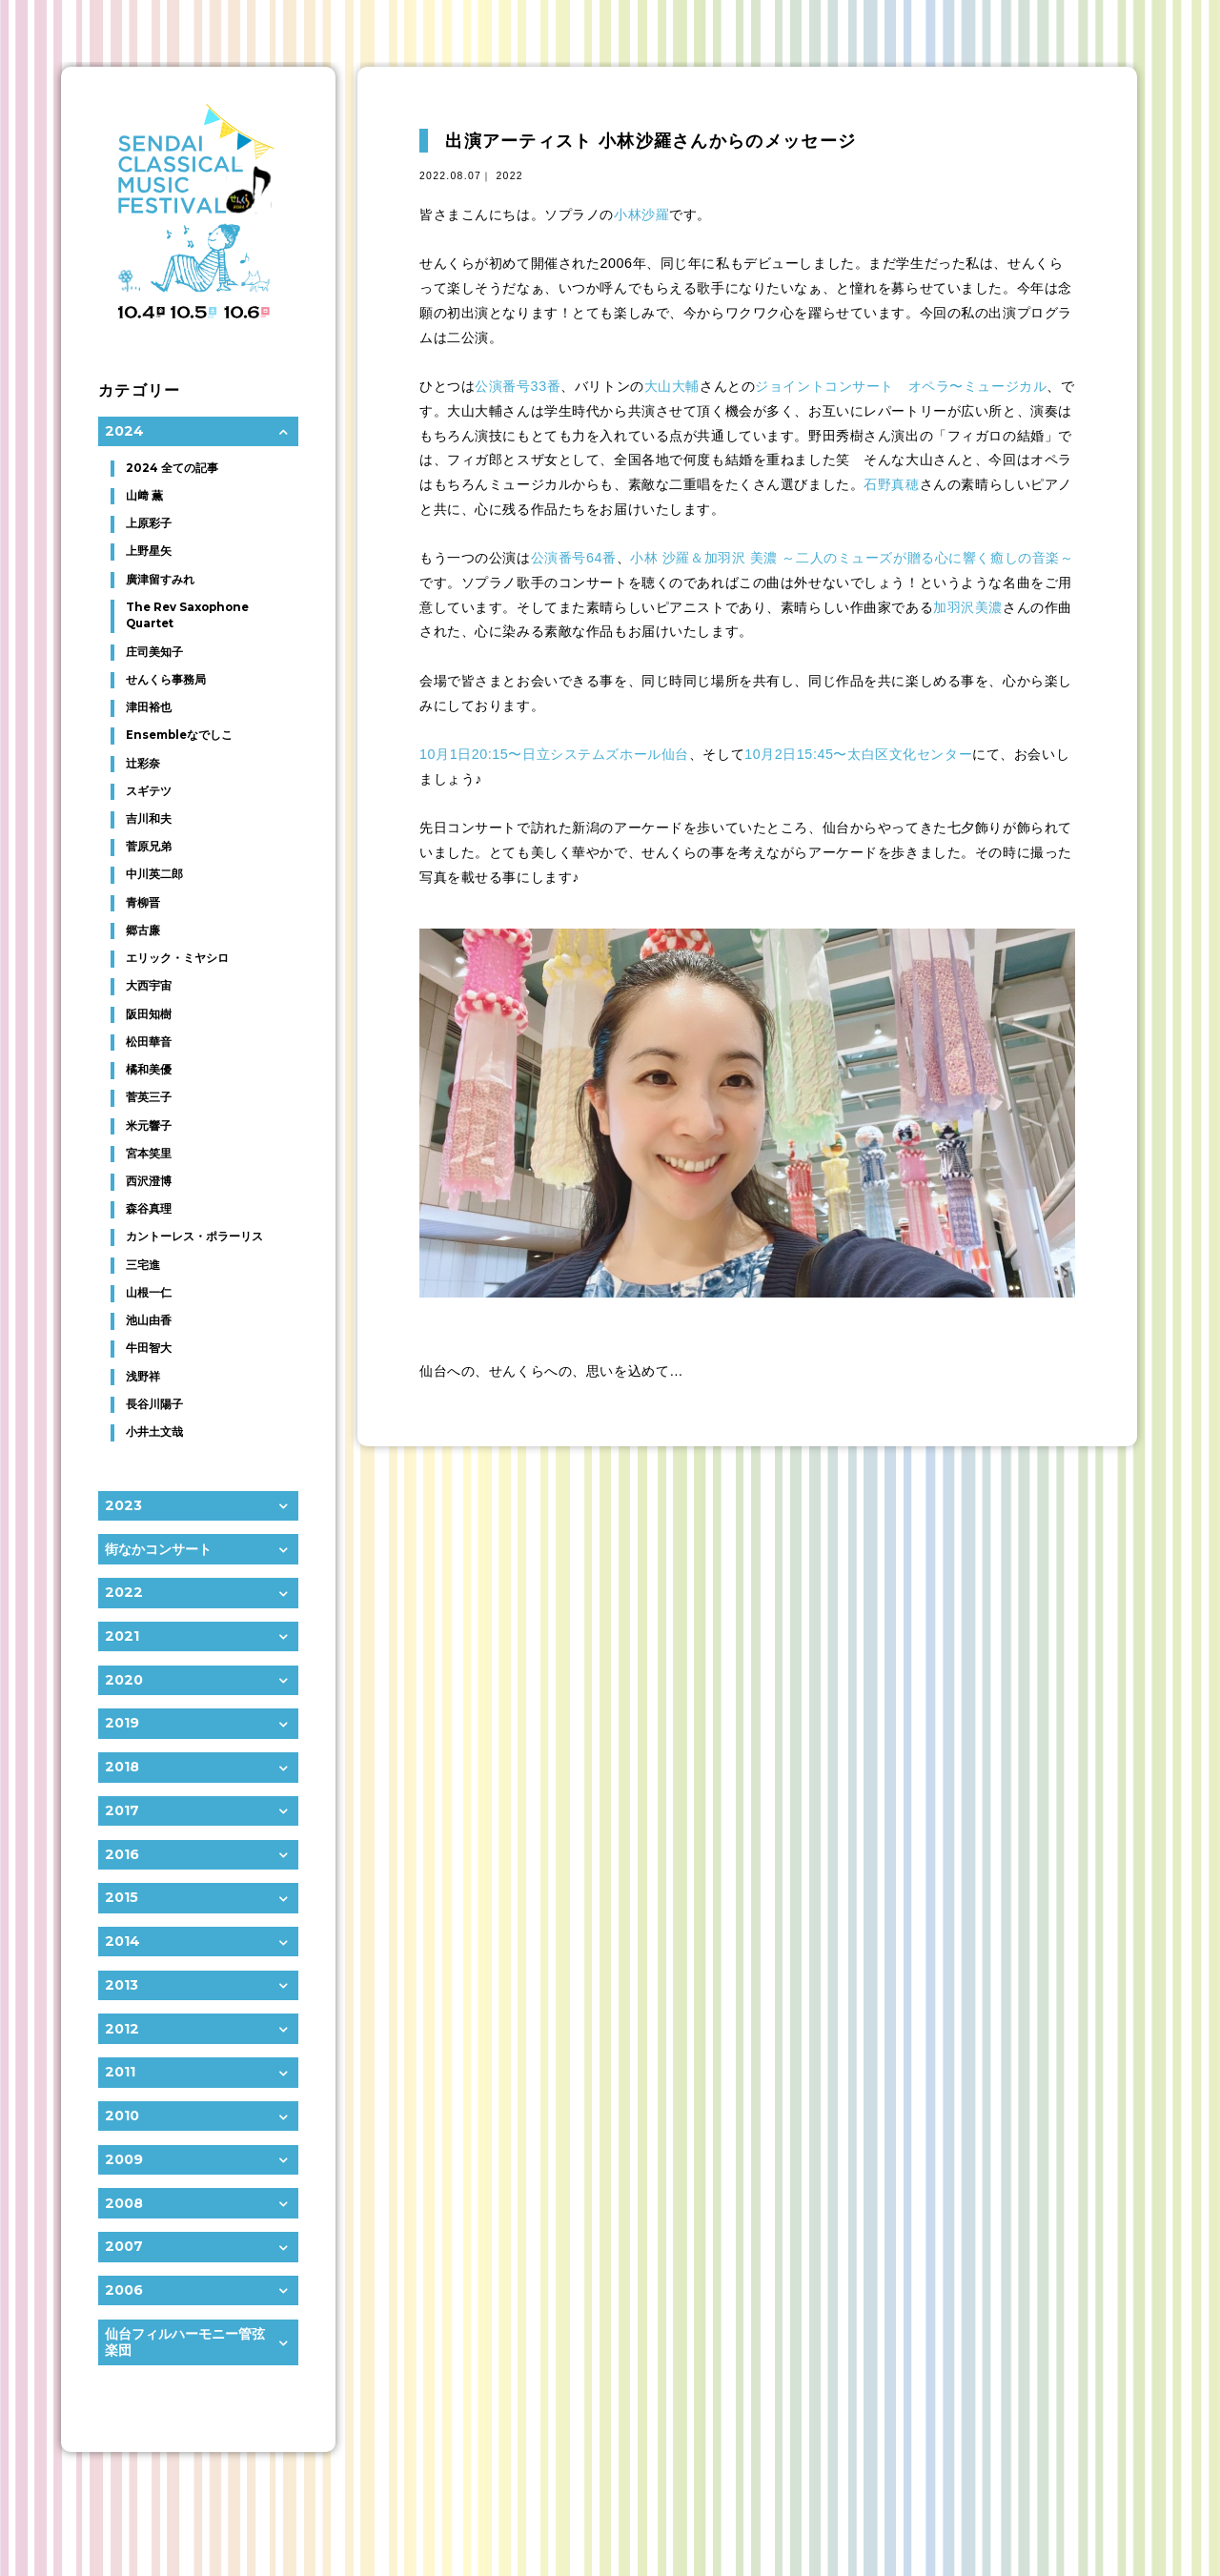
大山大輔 (672, 386)
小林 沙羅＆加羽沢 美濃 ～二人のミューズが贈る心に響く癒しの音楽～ (851, 557)
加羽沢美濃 (968, 607)
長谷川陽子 (154, 1404)
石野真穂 (891, 484)
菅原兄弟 (149, 846)
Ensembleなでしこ (179, 735)
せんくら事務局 (166, 679)
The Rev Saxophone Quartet (187, 616)
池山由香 (149, 1320)
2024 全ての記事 (172, 468)
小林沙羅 (641, 214)
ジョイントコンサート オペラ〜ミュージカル (901, 386)
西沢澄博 (149, 1181)
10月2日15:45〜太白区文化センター (858, 754)
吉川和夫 (149, 819)
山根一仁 (149, 1292)
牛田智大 (149, 1348)
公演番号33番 (517, 386)
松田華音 (149, 1042)
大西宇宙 (149, 985)
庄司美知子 (154, 652)
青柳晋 (143, 903)
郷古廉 (143, 930)
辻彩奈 (143, 763)
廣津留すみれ (160, 579)
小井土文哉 (154, 1432)
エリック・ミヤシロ (177, 958)
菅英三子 (149, 1097)
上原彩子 (149, 523)
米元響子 (149, 1126)
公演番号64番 (574, 557)
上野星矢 (149, 551)
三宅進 (143, 1265)
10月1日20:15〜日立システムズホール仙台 (554, 754)
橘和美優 (149, 1069)
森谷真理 (149, 1209)
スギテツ (149, 791)
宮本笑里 (149, 1153)
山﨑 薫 (144, 495)
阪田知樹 (149, 1014)
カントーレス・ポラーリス (194, 1236)
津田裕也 (149, 707)
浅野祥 (143, 1376)
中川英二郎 (154, 874)
